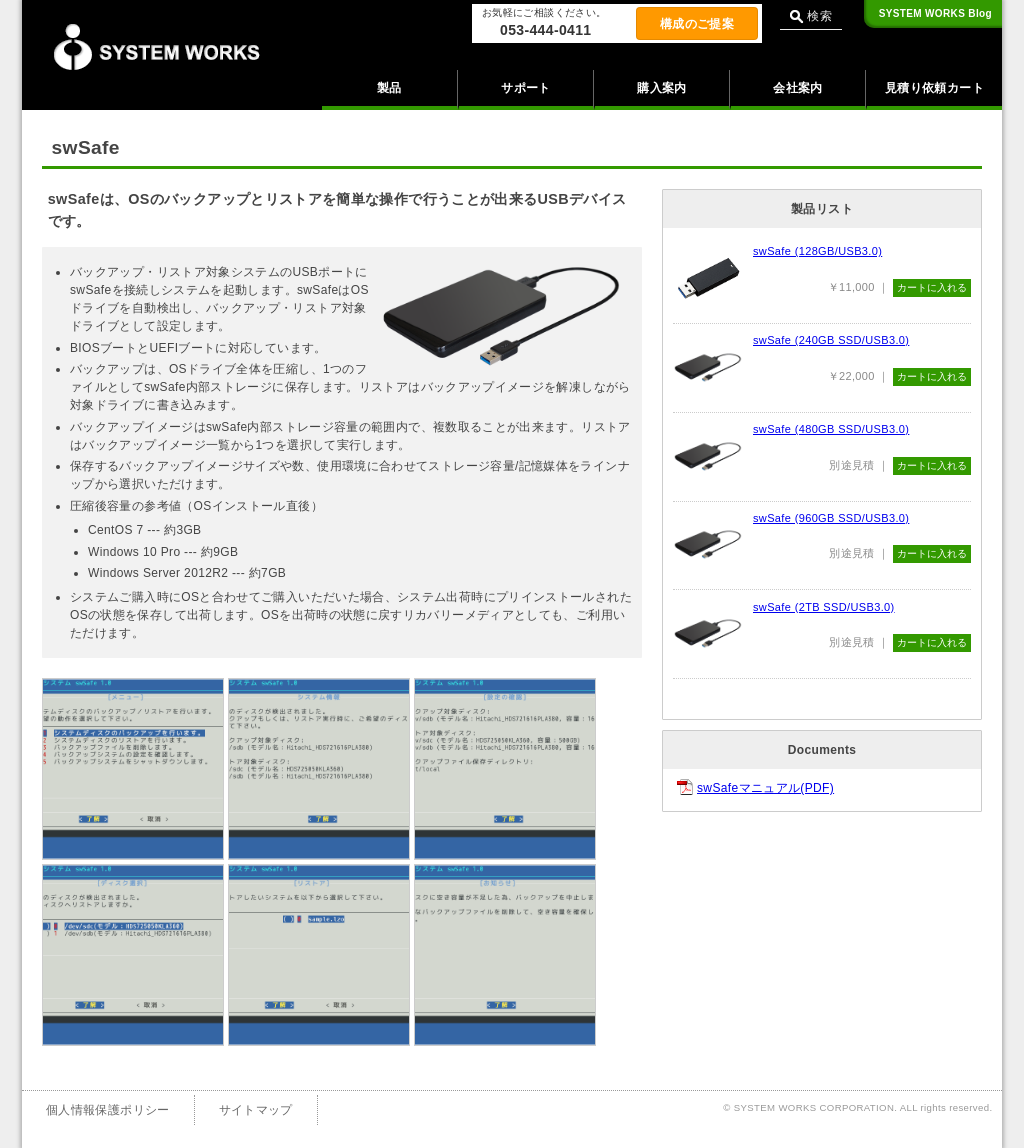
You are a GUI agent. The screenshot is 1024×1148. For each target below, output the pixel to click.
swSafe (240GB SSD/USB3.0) (831, 340)
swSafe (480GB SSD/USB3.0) (831, 429)
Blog (935, 13)
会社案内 (797, 88)
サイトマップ (256, 1110)
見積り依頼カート (934, 88)
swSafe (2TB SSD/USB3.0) (824, 607)
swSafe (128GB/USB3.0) (817, 251)
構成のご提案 (697, 24)
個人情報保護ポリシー (108, 1110)
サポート (525, 88)
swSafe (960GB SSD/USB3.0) (831, 518)
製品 (389, 88)
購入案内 (661, 88)
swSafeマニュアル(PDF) (765, 788)
